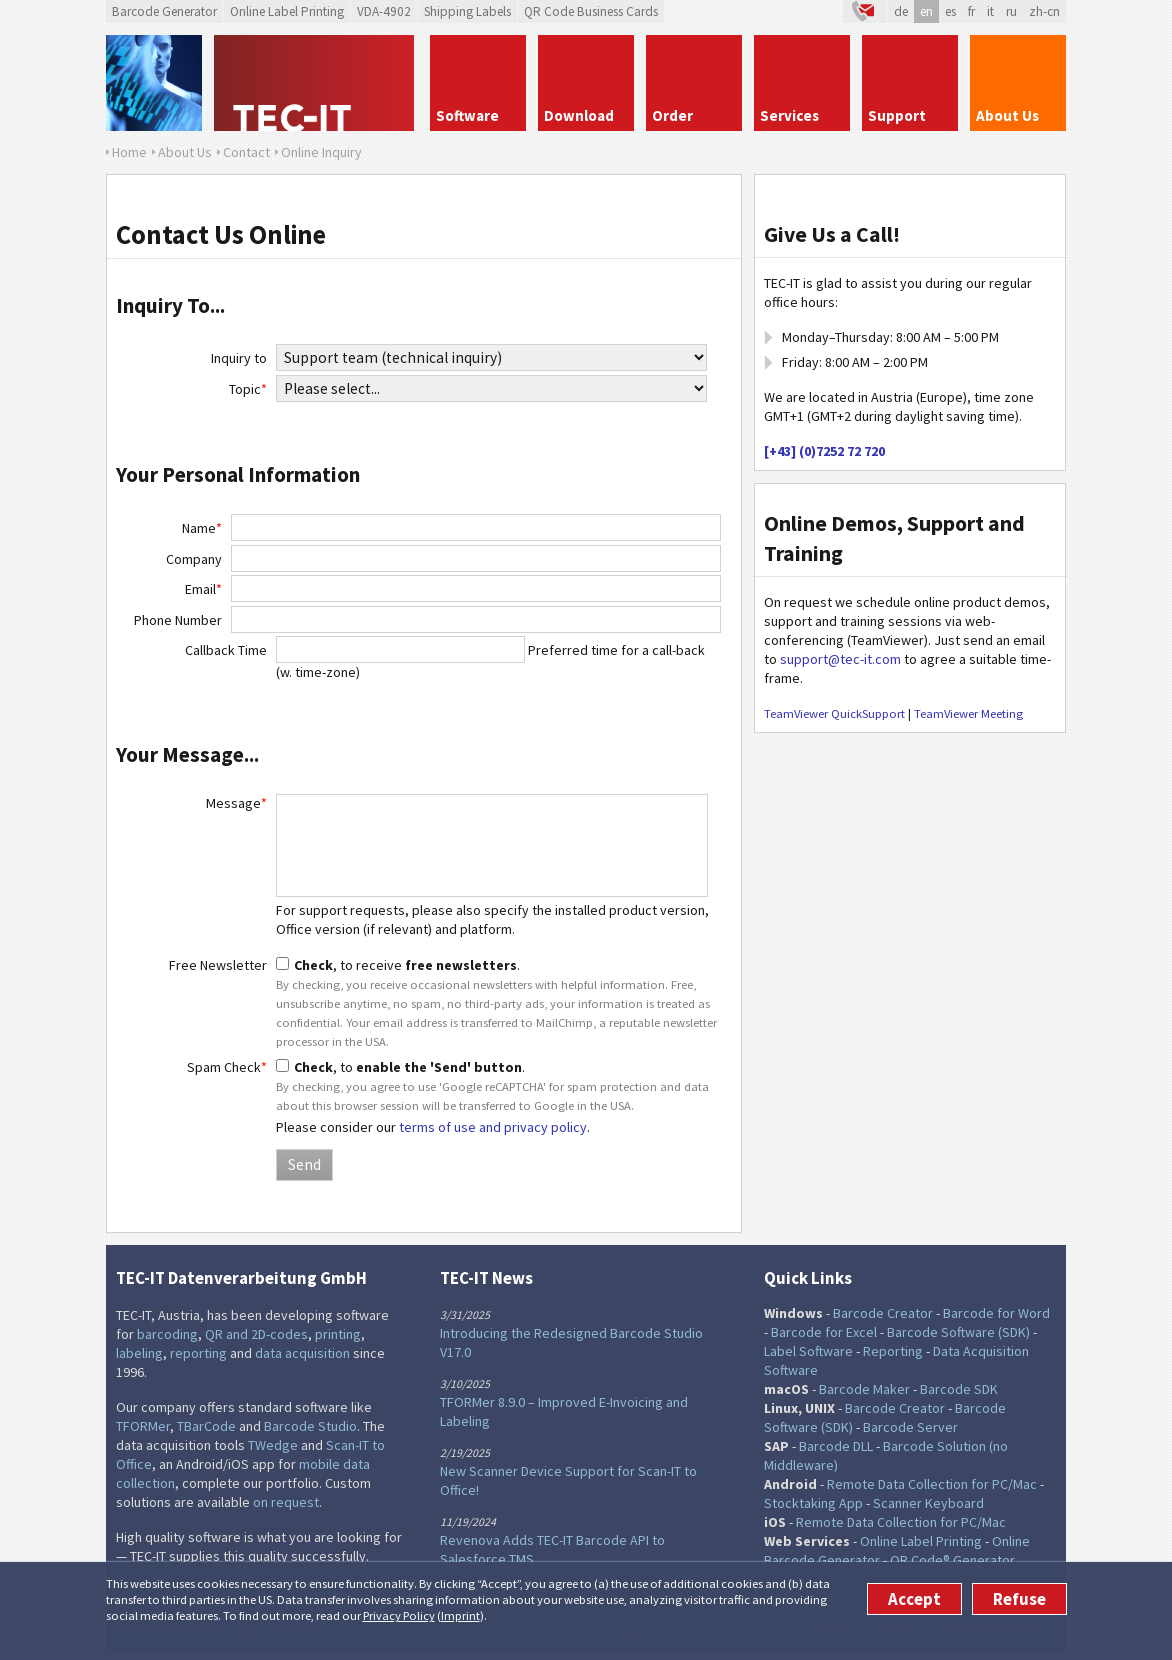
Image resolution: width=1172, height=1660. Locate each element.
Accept (914, 1599)
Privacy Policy (399, 1615)
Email (203, 589)
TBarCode (206, 1426)
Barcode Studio (310, 1426)
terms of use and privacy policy (493, 1127)
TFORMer (143, 1426)
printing (338, 1334)
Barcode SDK (959, 1389)
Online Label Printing (287, 11)
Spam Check (227, 1067)
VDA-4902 (384, 11)
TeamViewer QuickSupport (834, 713)
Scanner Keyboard (928, 1503)
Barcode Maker (864, 1389)
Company (194, 559)
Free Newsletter (218, 965)
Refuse (1019, 1599)
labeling (139, 1353)
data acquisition (302, 1353)
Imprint (460, 1615)
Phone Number (178, 620)
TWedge (273, 1445)
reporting (198, 1353)
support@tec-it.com (840, 659)
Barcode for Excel (824, 1332)
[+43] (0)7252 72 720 (824, 451)
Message (236, 803)
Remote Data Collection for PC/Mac (932, 1484)
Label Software (808, 1351)
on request (286, 1502)
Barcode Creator (883, 1313)
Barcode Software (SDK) (958, 1332)
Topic (248, 389)
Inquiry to (239, 358)
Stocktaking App (813, 1503)
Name (202, 528)
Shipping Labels (467, 11)
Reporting (893, 1351)
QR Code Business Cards (591, 11)
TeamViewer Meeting (968, 713)
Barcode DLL (836, 1446)
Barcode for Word (996, 1313)
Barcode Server (910, 1427)
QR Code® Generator (952, 1560)
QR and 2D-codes (256, 1334)
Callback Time (226, 650)
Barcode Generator (164, 11)
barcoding (167, 1334)
